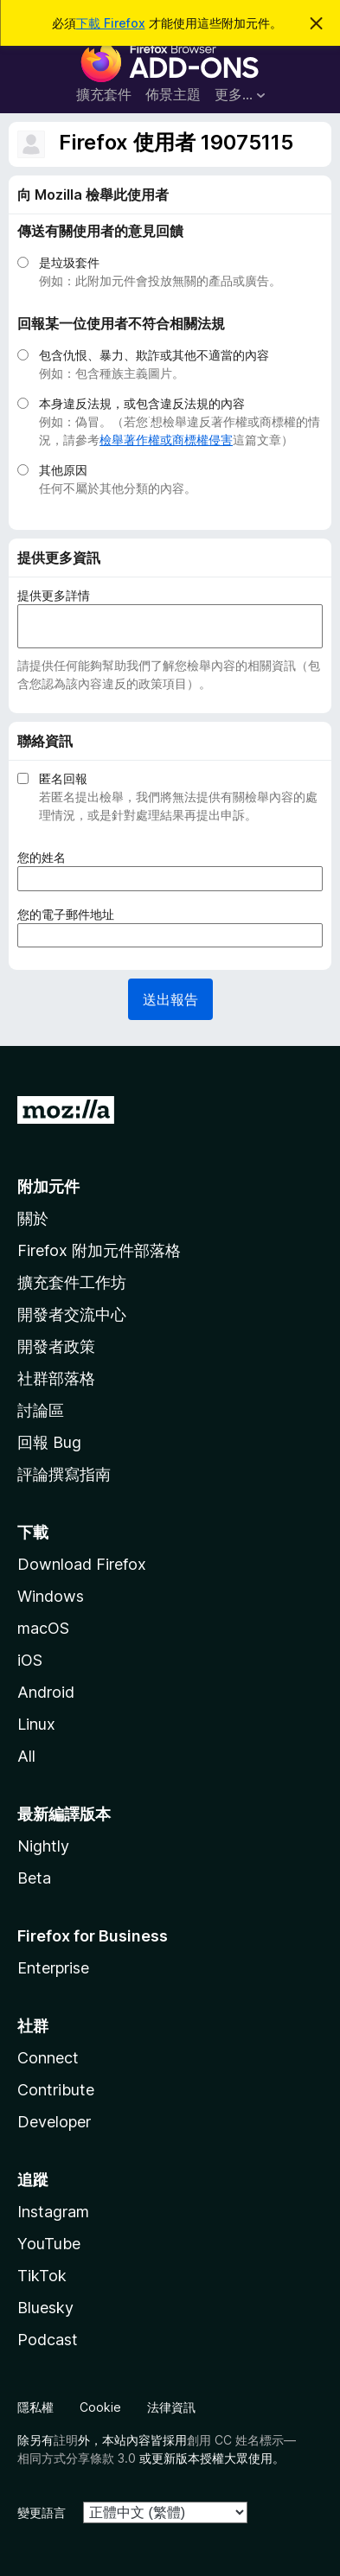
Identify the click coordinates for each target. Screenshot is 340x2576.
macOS (43, 1628)
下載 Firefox (110, 23)
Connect (48, 2058)
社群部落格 (56, 1378)
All (26, 1756)
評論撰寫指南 (64, 1474)
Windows (50, 1596)
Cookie (100, 2407)
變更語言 (41, 2512)
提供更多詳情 (53, 595)
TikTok (42, 2276)
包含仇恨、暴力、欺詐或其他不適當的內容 (154, 355)
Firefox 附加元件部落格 (99, 1250)
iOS (29, 1660)
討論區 (40, 1410)
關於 (32, 1218)
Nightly (43, 1846)
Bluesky (45, 2308)
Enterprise (53, 1968)
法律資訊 (171, 2407)
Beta (34, 1878)
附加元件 (48, 1186)
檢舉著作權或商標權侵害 (166, 439)
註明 (66, 2440)
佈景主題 (173, 94)
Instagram (53, 2212)
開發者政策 (56, 1346)
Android (45, 1692)
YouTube (48, 2244)
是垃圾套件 (69, 262)
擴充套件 (104, 94)
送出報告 (170, 999)
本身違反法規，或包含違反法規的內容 (142, 403)
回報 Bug (49, 1442)
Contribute (55, 2090)
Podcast (47, 2340)
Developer (54, 2122)
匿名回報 (63, 778)
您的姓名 (47, 857)
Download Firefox (81, 1564)
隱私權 (35, 2407)
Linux (36, 1724)
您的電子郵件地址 (71, 914)
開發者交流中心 (71, 1314)
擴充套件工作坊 (71, 1282)
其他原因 (63, 469)
